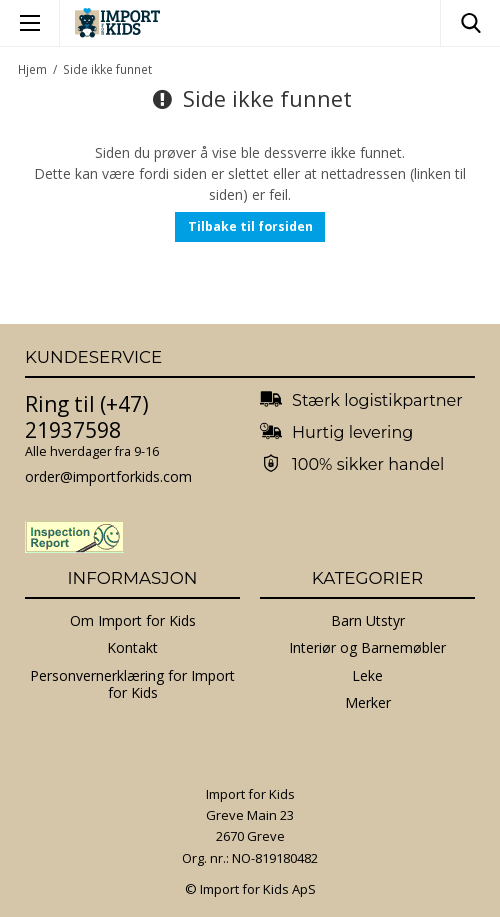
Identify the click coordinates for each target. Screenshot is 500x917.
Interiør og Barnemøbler (367, 647)
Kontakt (132, 647)
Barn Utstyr (368, 620)
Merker (368, 702)
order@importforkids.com (108, 476)
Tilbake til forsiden (250, 226)
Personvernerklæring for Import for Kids (132, 684)
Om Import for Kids (133, 620)
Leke (367, 675)
